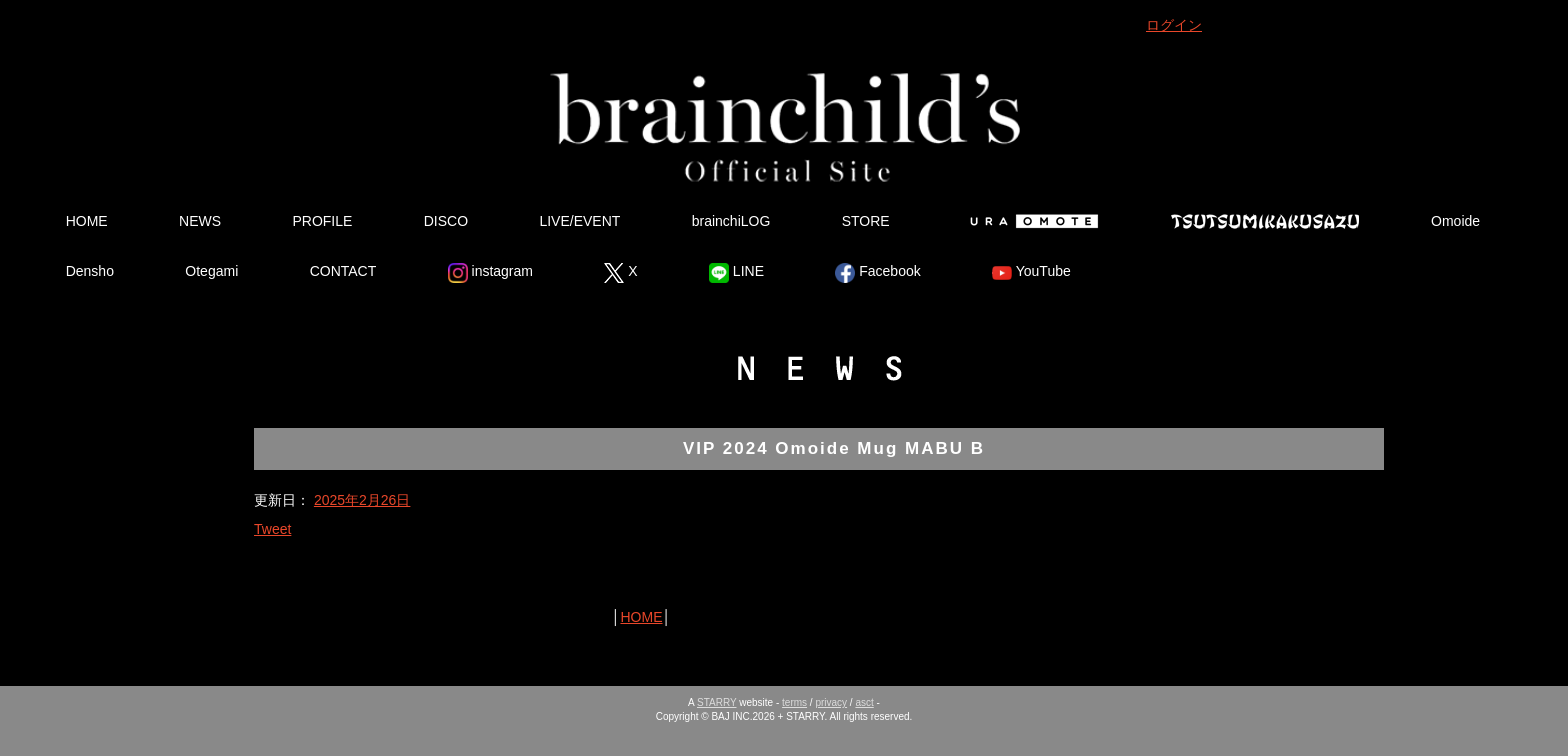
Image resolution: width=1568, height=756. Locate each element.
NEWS (200, 221)
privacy (831, 702)
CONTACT (343, 271)
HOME (87, 221)
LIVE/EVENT (579, 221)
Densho (90, 271)
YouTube (1031, 273)
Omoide (1455, 221)
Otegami (211, 271)
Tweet (272, 529)
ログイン (1174, 25)
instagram (490, 273)
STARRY (716, 702)
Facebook (877, 273)
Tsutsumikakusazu (1265, 221)
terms (794, 702)
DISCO (446, 221)
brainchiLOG (731, 221)
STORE (866, 221)
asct (864, 702)
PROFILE (322, 221)
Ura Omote (1030, 221)
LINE (736, 273)
